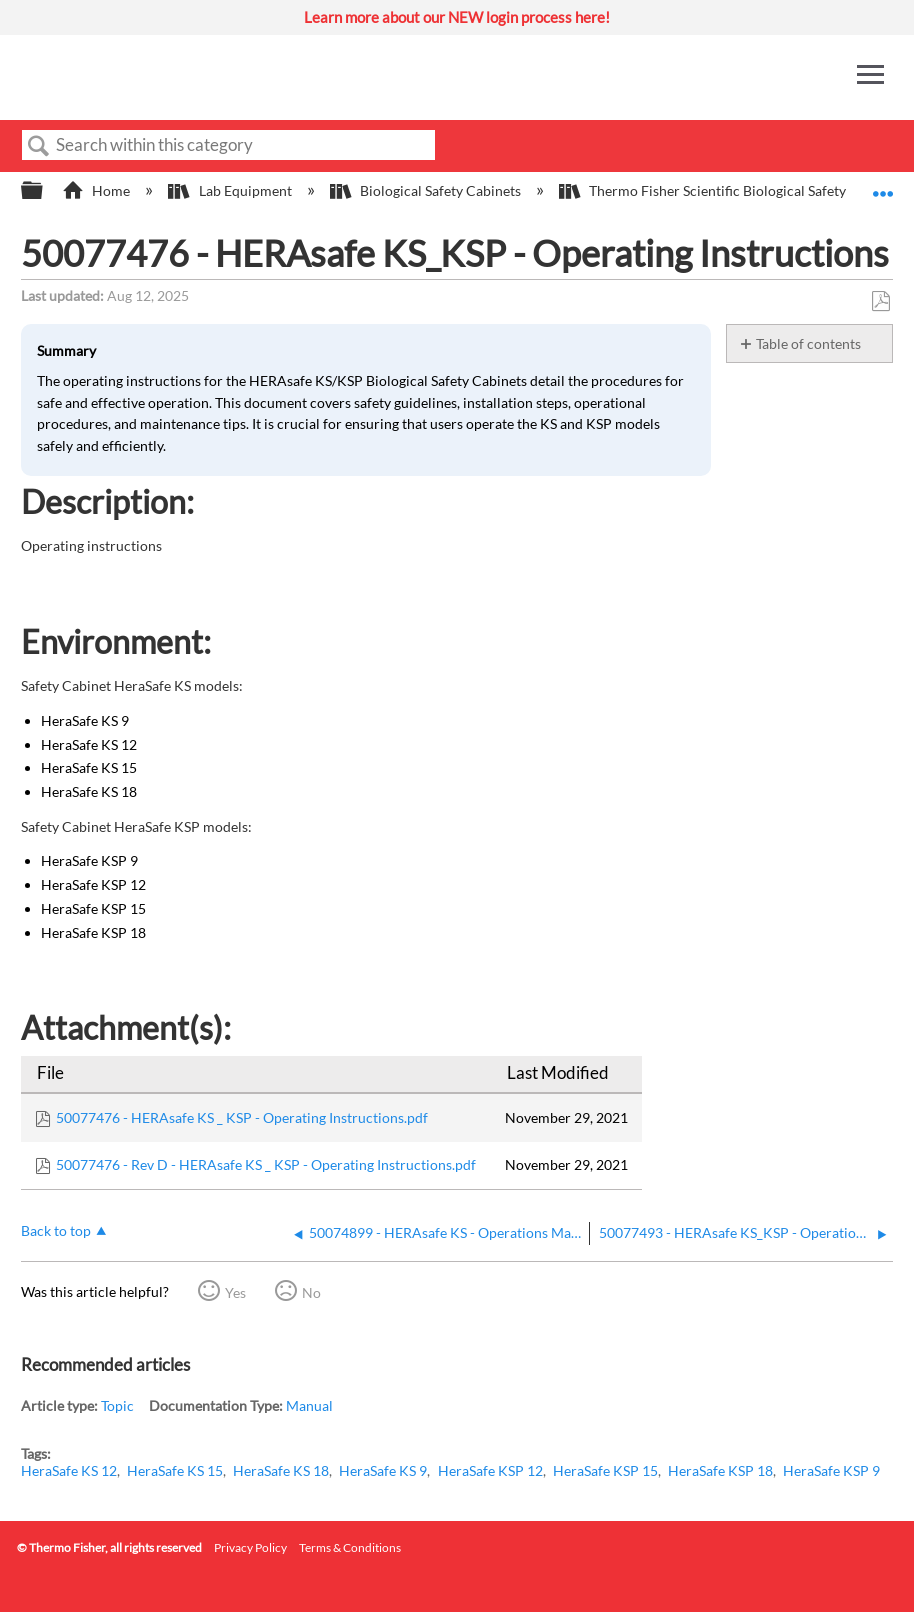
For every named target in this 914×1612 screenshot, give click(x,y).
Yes (235, 1292)
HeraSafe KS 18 (281, 1470)
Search (39, 146)
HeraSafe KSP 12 (490, 1470)
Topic (117, 1405)
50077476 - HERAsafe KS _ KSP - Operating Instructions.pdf (242, 1117)
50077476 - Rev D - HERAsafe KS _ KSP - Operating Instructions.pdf (266, 1164)
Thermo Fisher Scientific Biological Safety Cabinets (733, 190)
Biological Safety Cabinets (427, 190)
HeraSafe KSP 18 (720, 1470)
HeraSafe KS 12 (69, 1470)
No (311, 1292)
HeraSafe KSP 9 (831, 1470)
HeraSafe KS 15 (175, 1470)
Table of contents (808, 343)
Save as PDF (880, 301)
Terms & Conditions (350, 1547)
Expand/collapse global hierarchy (45, 191)
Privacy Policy (250, 1547)
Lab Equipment (231, 190)
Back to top (56, 1230)
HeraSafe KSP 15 (605, 1470)
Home (97, 190)
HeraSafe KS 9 (383, 1470)
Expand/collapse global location (883, 184)
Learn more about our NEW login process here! (457, 17)
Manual (309, 1405)
